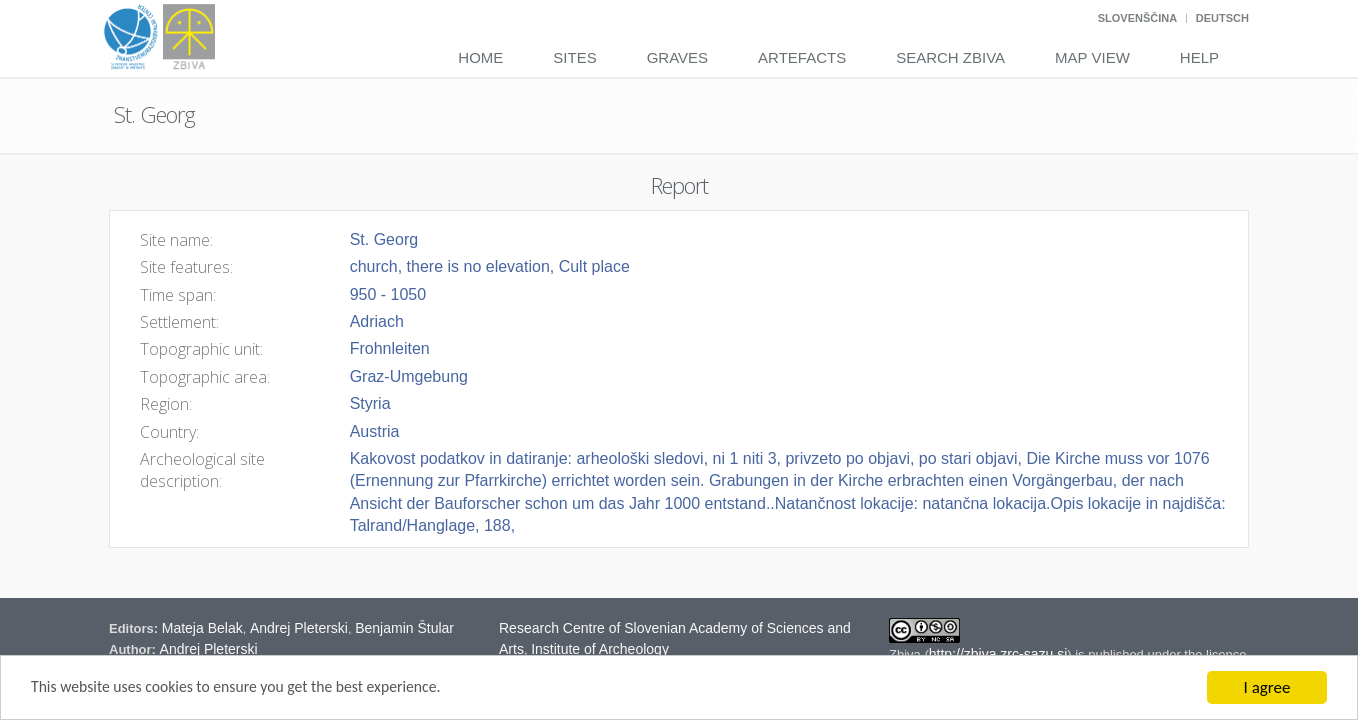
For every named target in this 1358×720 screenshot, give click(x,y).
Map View (1092, 57)
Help (1199, 57)
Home (480, 57)
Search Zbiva (950, 57)
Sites (574, 57)
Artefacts (802, 57)
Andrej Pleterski (299, 628)
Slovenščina (1137, 18)
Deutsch (1222, 18)
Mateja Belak (202, 628)
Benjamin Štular (404, 628)
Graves (677, 57)
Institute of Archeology (600, 649)
